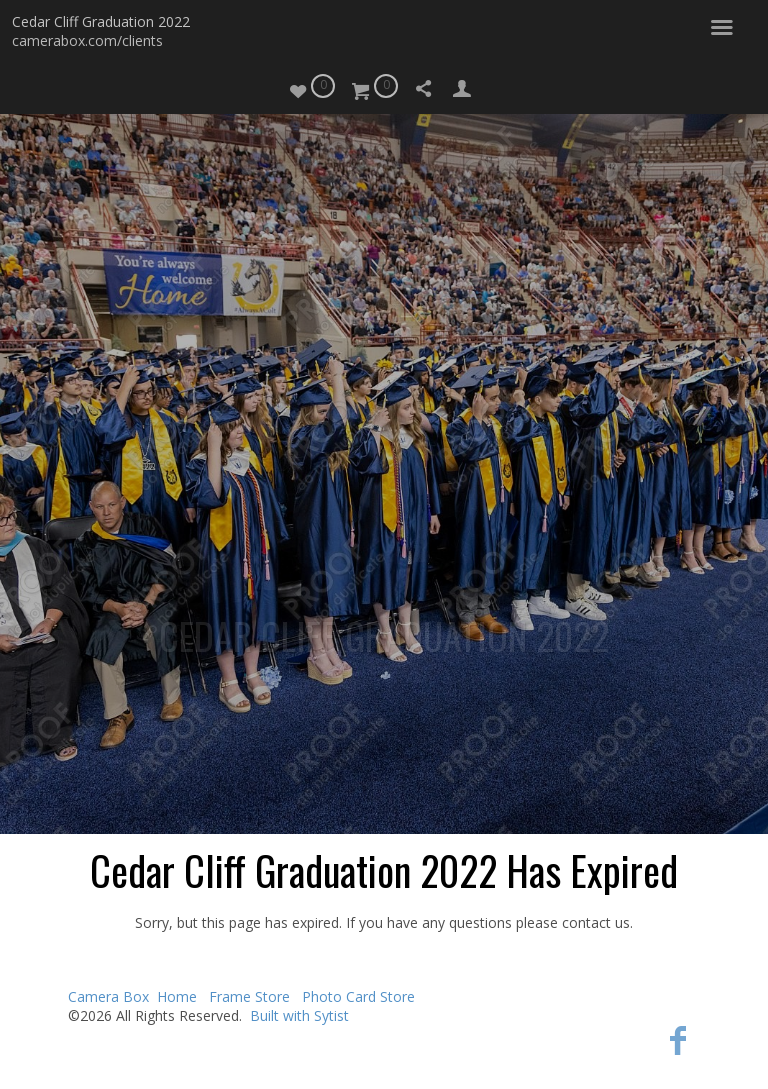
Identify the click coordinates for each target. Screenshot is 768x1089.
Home (177, 996)
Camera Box (108, 996)
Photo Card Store (358, 996)
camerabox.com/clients (87, 40)
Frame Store (249, 996)
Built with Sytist (299, 1015)
